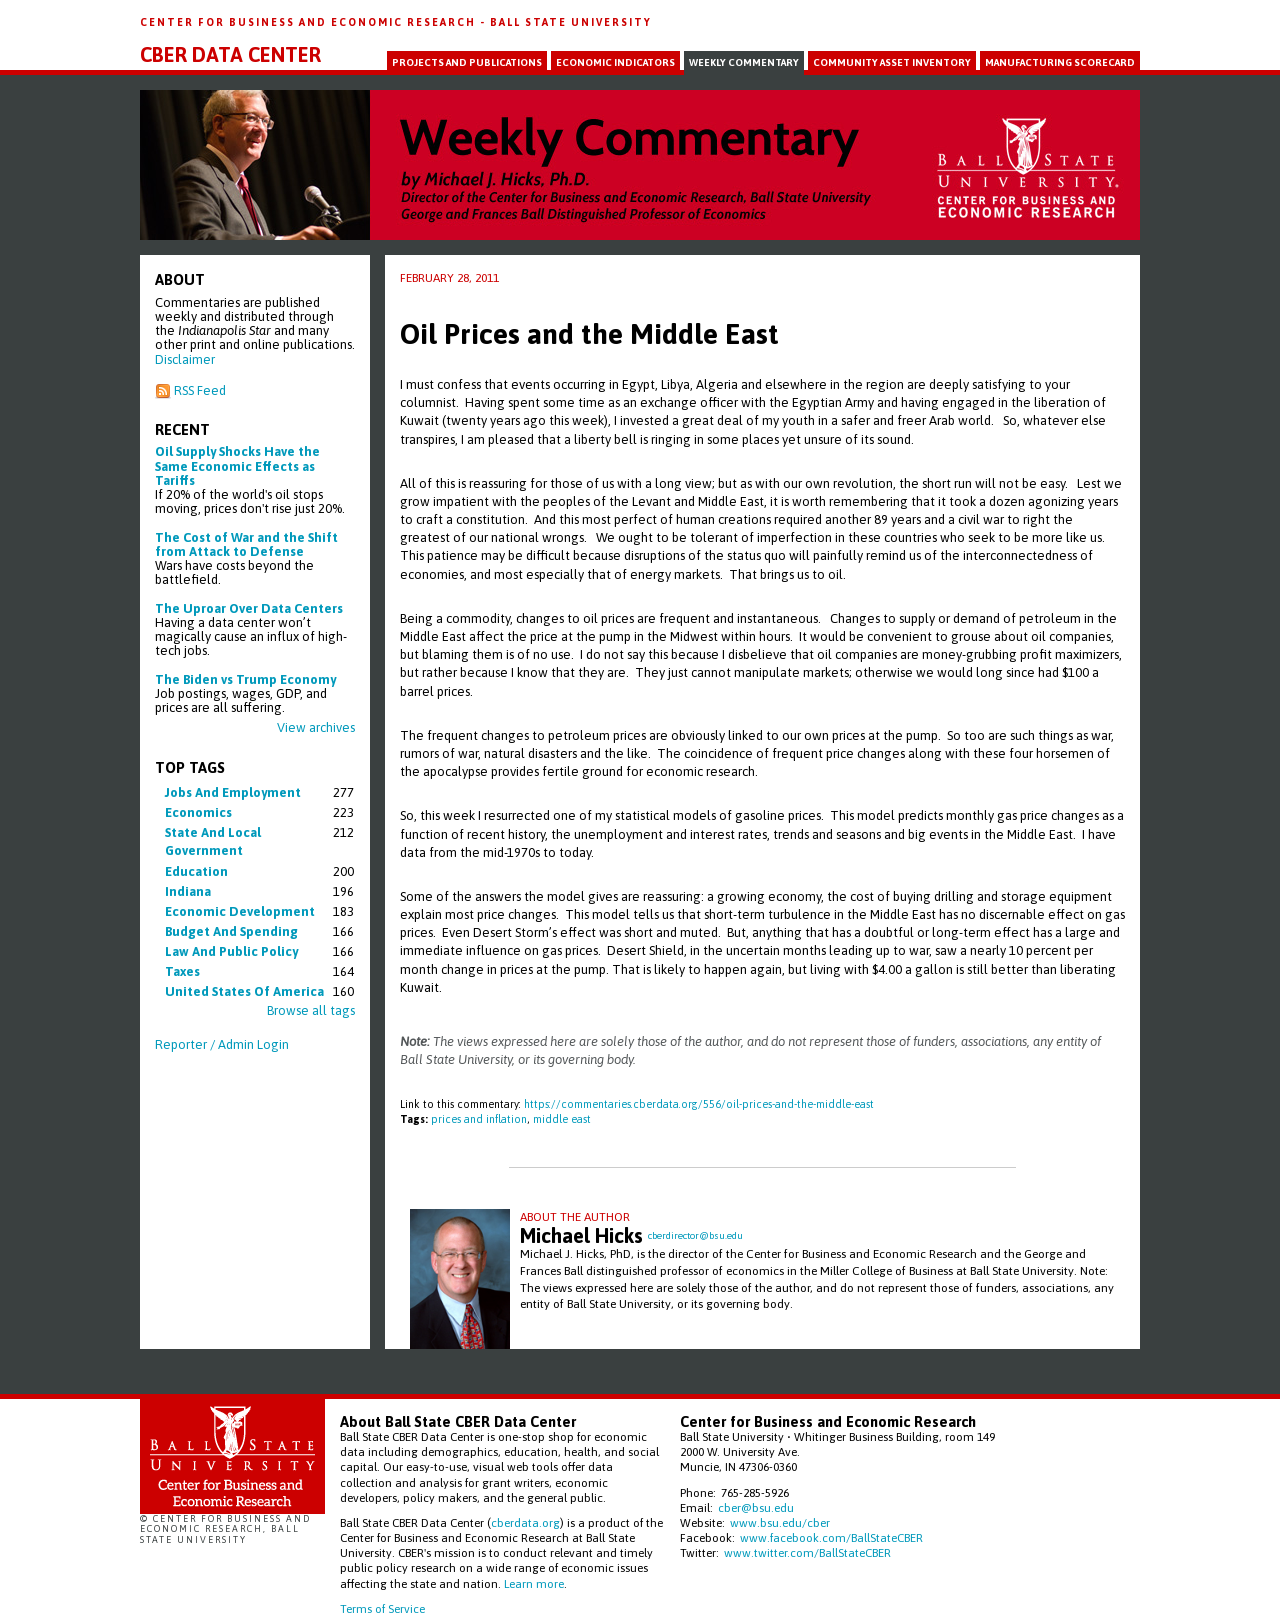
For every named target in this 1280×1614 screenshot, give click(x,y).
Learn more (534, 1583)
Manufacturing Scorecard (1060, 62)
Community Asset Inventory (892, 62)
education (196, 871)
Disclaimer (185, 359)
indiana (188, 891)
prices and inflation (479, 1119)
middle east (562, 1119)
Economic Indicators (615, 62)
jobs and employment (233, 792)
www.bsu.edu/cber (780, 1522)
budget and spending (231, 931)
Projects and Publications (467, 62)
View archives (316, 727)
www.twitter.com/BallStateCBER (807, 1552)
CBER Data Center (230, 55)
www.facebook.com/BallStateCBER (831, 1537)
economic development (240, 911)
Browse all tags (311, 1010)
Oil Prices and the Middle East (589, 334)
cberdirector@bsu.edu (695, 1235)
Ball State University (571, 22)
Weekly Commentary (744, 62)
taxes (182, 971)
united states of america (244, 991)
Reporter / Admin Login (222, 1044)
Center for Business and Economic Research (310, 22)
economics (198, 812)
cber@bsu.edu (756, 1507)
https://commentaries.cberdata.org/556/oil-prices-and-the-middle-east (699, 1104)
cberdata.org (525, 1522)
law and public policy (231, 951)
